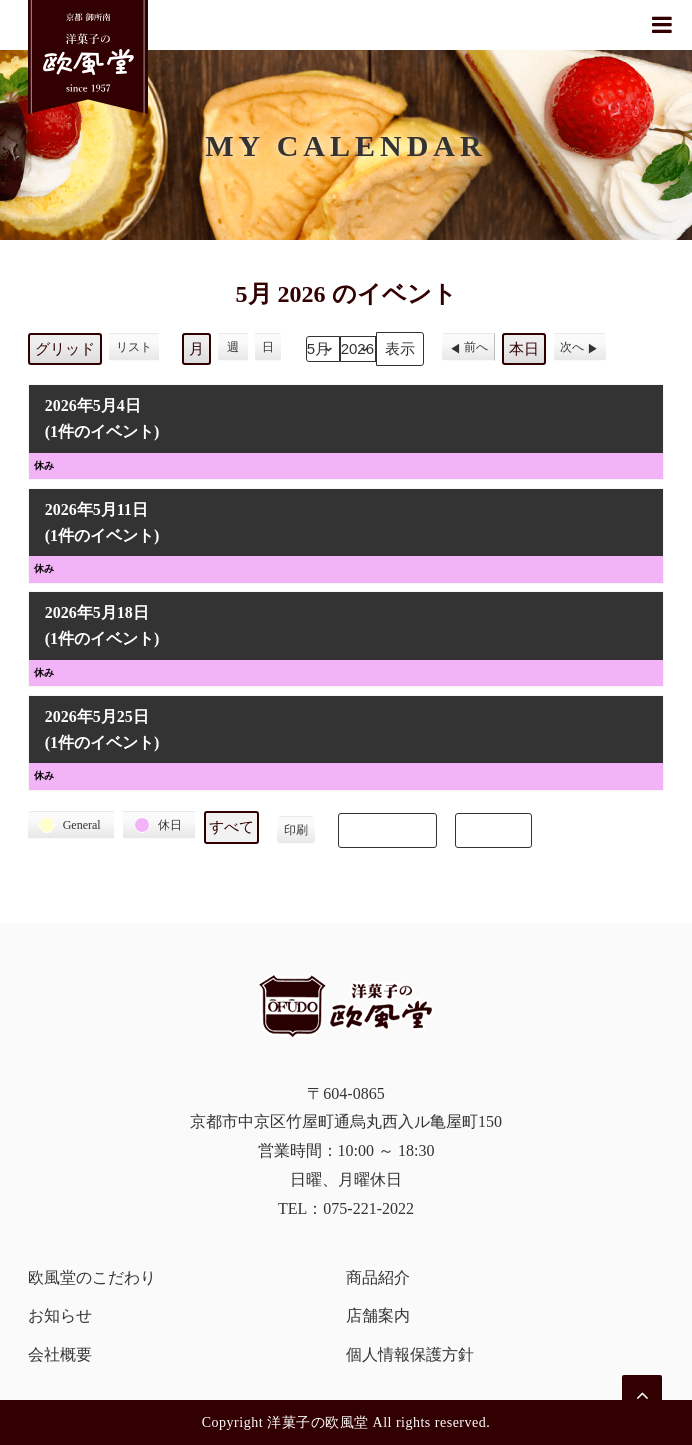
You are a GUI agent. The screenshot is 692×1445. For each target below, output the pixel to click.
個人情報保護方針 (410, 1354)
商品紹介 (378, 1277)
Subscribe (388, 829)
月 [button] (196, 349)
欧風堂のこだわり (92, 1277)
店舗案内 (378, 1315)
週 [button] (233, 347)
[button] (71, 825)
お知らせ (60, 1315)
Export (493, 829)
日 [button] (268, 347)
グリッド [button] (64, 353)
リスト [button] (133, 350)
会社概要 (60, 1354)
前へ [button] (476, 347)
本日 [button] (524, 349)
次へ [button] (572, 347)
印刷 (295, 833)
